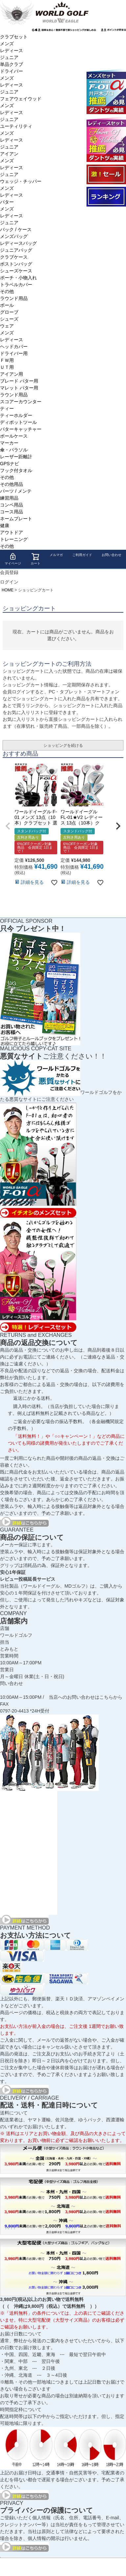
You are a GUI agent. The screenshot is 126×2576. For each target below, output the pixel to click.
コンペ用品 (11, 504)
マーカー (9, 443)
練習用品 (9, 498)
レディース (11, 50)
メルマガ (56, 555)
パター (7, 202)
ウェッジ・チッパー (20, 181)
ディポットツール (18, 422)
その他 (7, 291)
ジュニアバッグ (16, 250)
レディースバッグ (18, 243)
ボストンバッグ (16, 264)
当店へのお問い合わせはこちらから (85, 1697)
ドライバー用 (14, 353)
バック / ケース (16, 229)
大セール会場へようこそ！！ (106, 174)
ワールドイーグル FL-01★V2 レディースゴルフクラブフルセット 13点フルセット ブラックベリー (106, 139)
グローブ (9, 312)
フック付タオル (16, 470)
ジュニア (9, 57)
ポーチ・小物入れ (18, 277)
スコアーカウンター (20, 401)
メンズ (7, 43)
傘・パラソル (14, 449)
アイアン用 (11, 374)
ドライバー (11, 71)
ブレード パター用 (19, 381)
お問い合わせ (111, 555)
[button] (8, 826)
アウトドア (11, 532)
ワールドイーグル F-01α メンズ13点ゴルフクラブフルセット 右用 (106, 91)
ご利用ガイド (82, 555)
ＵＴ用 (7, 367)
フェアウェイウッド (20, 98)
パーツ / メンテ (16, 491)
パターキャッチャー (20, 429)
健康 (4, 525)
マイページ (13, 558)
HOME (7, 590)
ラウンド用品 (14, 298)
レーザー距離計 (16, 456)
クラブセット (14, 36)
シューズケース (16, 270)
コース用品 (11, 511)
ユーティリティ (16, 126)
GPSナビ (9, 463)
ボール (7, 305)
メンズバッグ (14, 236)
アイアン (9, 153)
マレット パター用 (19, 387)
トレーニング (14, 539)
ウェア (7, 325)
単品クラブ (11, 64)
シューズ (9, 319)
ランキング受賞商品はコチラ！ (106, 197)
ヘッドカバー (14, 346)
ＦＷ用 (7, 360)
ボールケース (14, 436)
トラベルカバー (16, 284)
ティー (7, 408)
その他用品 (11, 484)
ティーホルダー (16, 415)
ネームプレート (16, 518)
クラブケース (14, 257)
